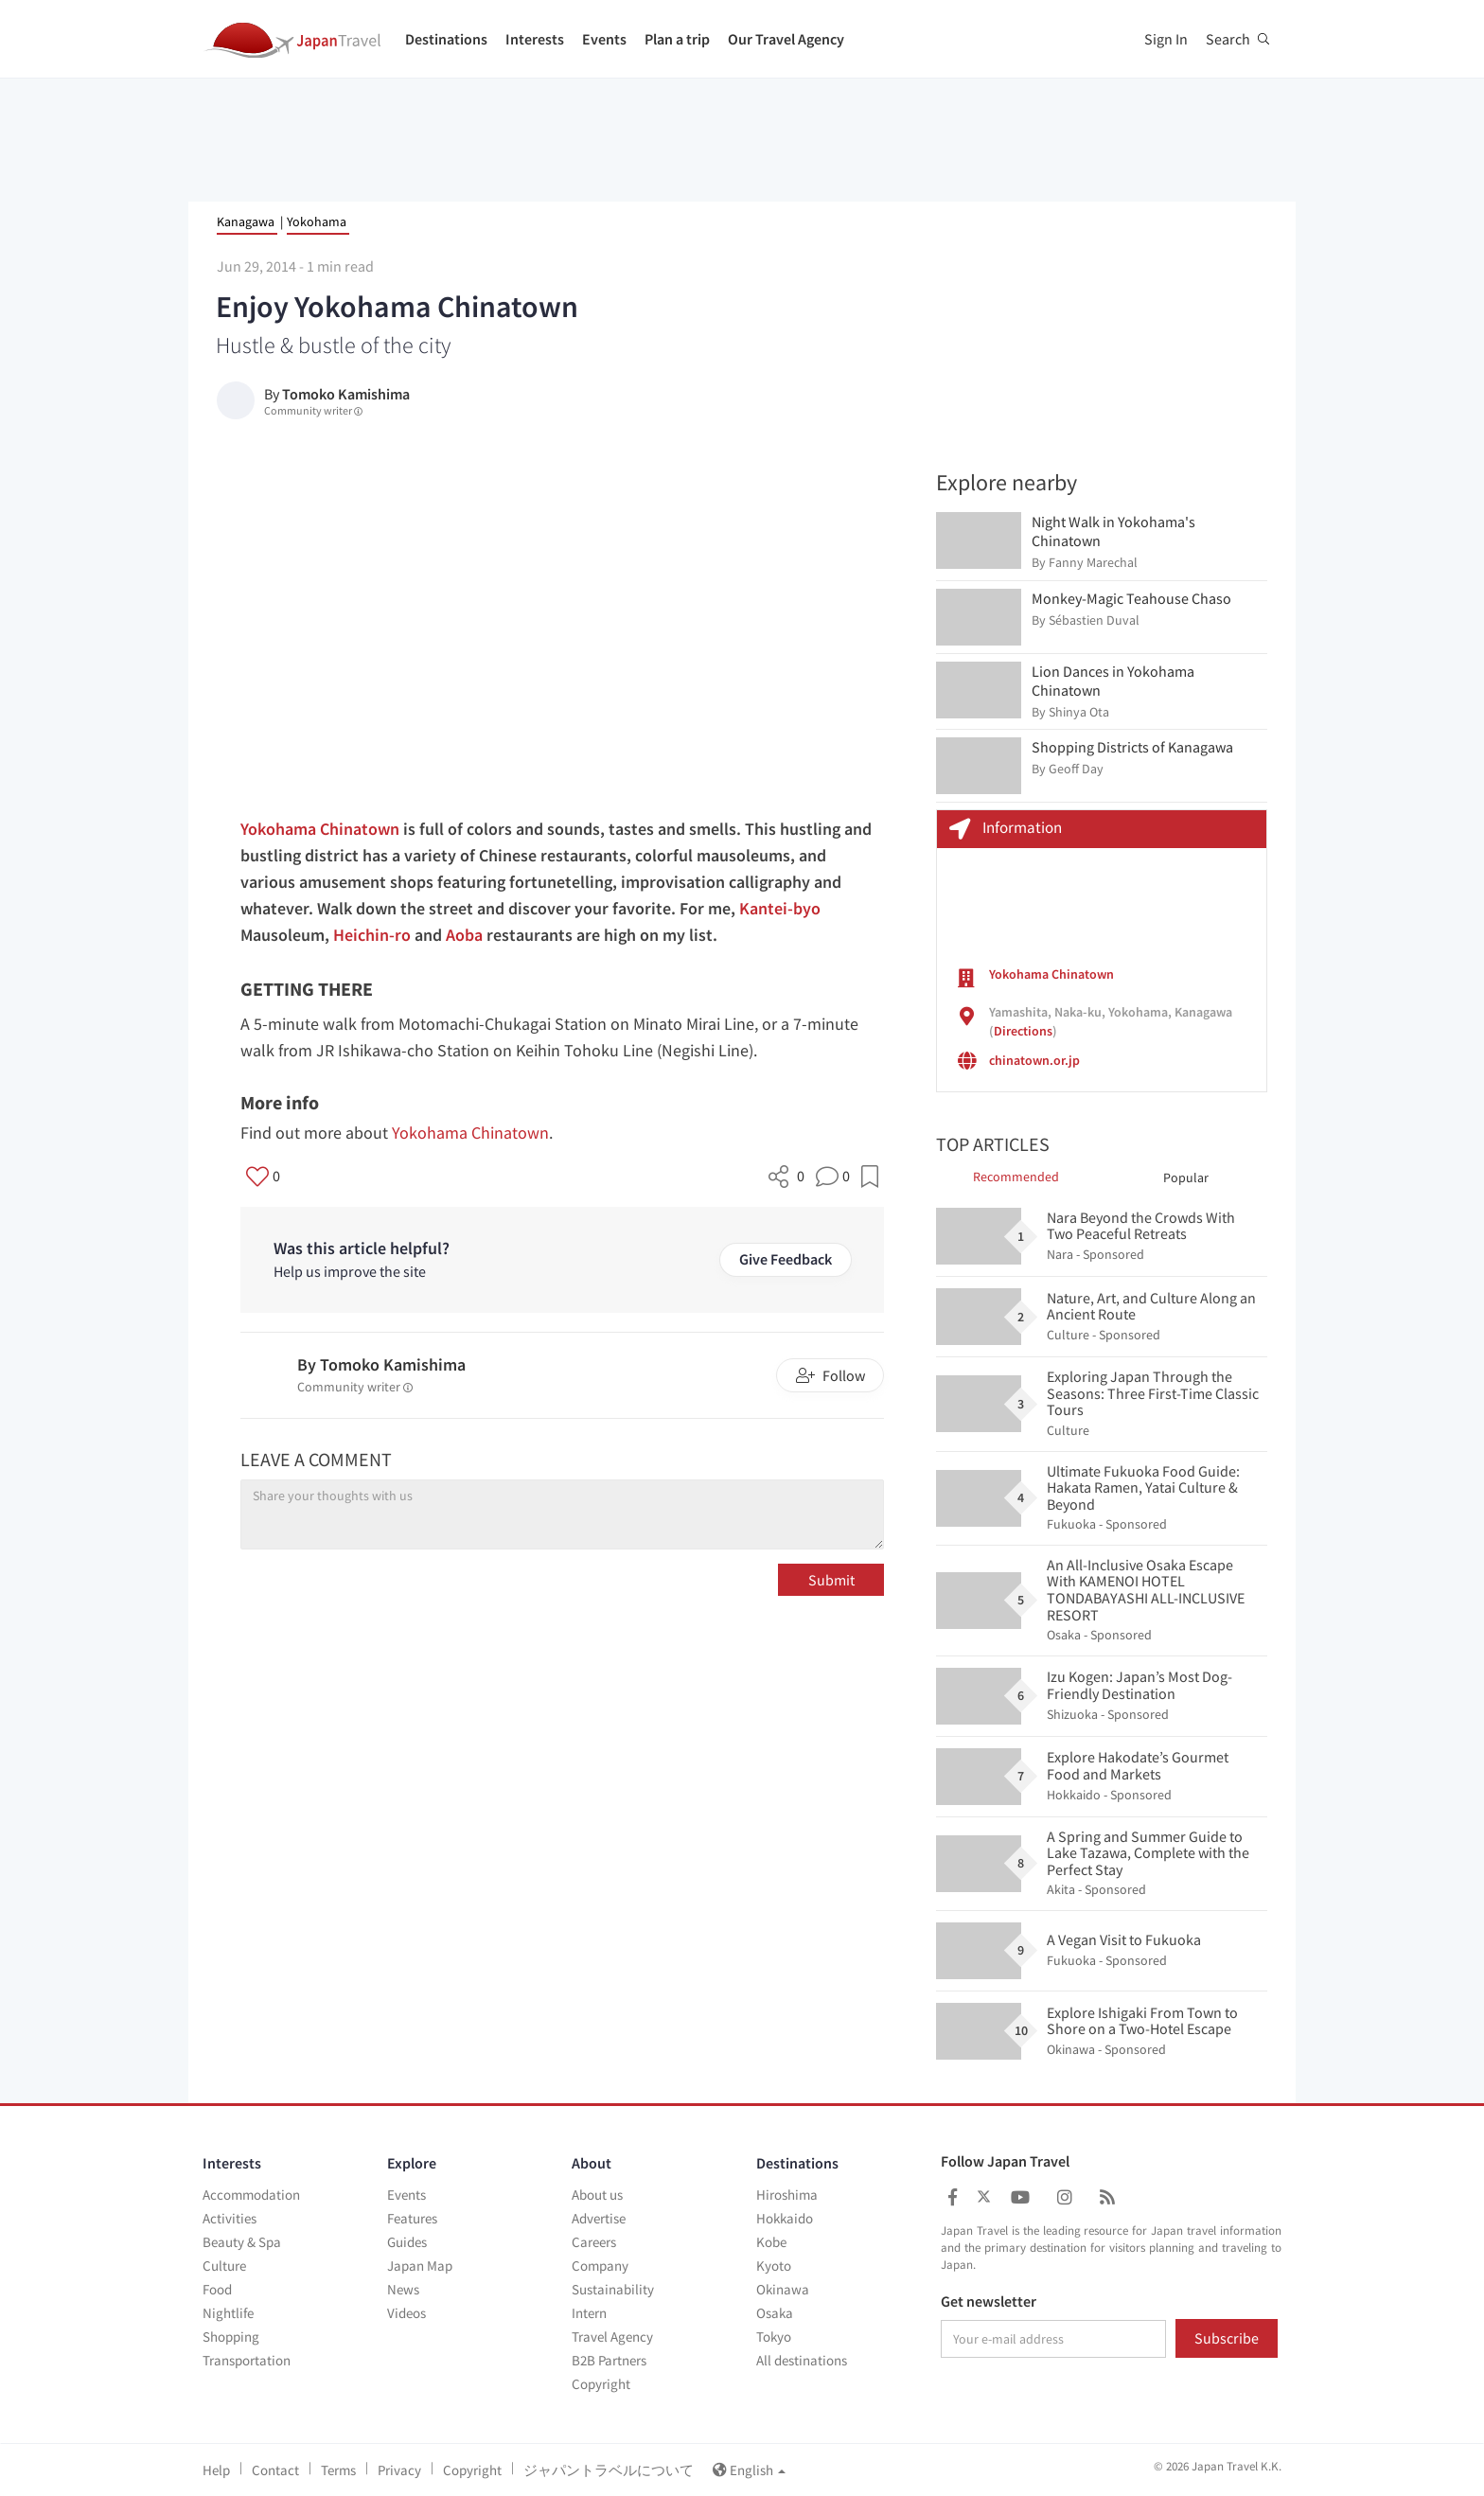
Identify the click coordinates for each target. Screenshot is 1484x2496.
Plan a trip (677, 38)
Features (412, 2218)
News (403, 2289)
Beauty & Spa (242, 2242)
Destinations (446, 38)
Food (217, 2289)
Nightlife (228, 2313)
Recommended (1016, 1176)
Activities (229, 2218)
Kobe (771, 2242)
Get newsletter (988, 2301)
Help (216, 2470)
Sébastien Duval (1094, 619)
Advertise (599, 2218)
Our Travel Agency (786, 38)
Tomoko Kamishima (346, 393)
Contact (275, 2470)
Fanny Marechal (1093, 562)
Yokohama (316, 221)
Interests (534, 38)
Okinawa (782, 2289)
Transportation (247, 2360)
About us (597, 2195)
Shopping (231, 2337)
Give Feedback (785, 1258)
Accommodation (251, 2195)
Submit (831, 1579)
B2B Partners (609, 2360)
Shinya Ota (1079, 711)
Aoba (464, 935)
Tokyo (773, 2337)
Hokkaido (784, 2218)
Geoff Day (1076, 768)
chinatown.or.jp (1034, 1060)
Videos (406, 2313)
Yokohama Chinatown (319, 829)
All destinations (801, 2360)
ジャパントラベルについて (608, 2470)
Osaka (774, 2313)
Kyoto (773, 2266)
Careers (594, 2242)
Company (600, 2266)
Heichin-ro (372, 935)
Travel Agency (612, 2337)
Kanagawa (245, 221)
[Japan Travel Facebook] (952, 2197)
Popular (1186, 1177)
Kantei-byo (780, 908)
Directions (1023, 1030)
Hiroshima (787, 2195)
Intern (589, 2313)
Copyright (601, 2384)
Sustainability (613, 2289)
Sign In (1166, 38)
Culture (224, 2266)
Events (604, 38)
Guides (407, 2242)
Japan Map (419, 2266)
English (749, 2470)
